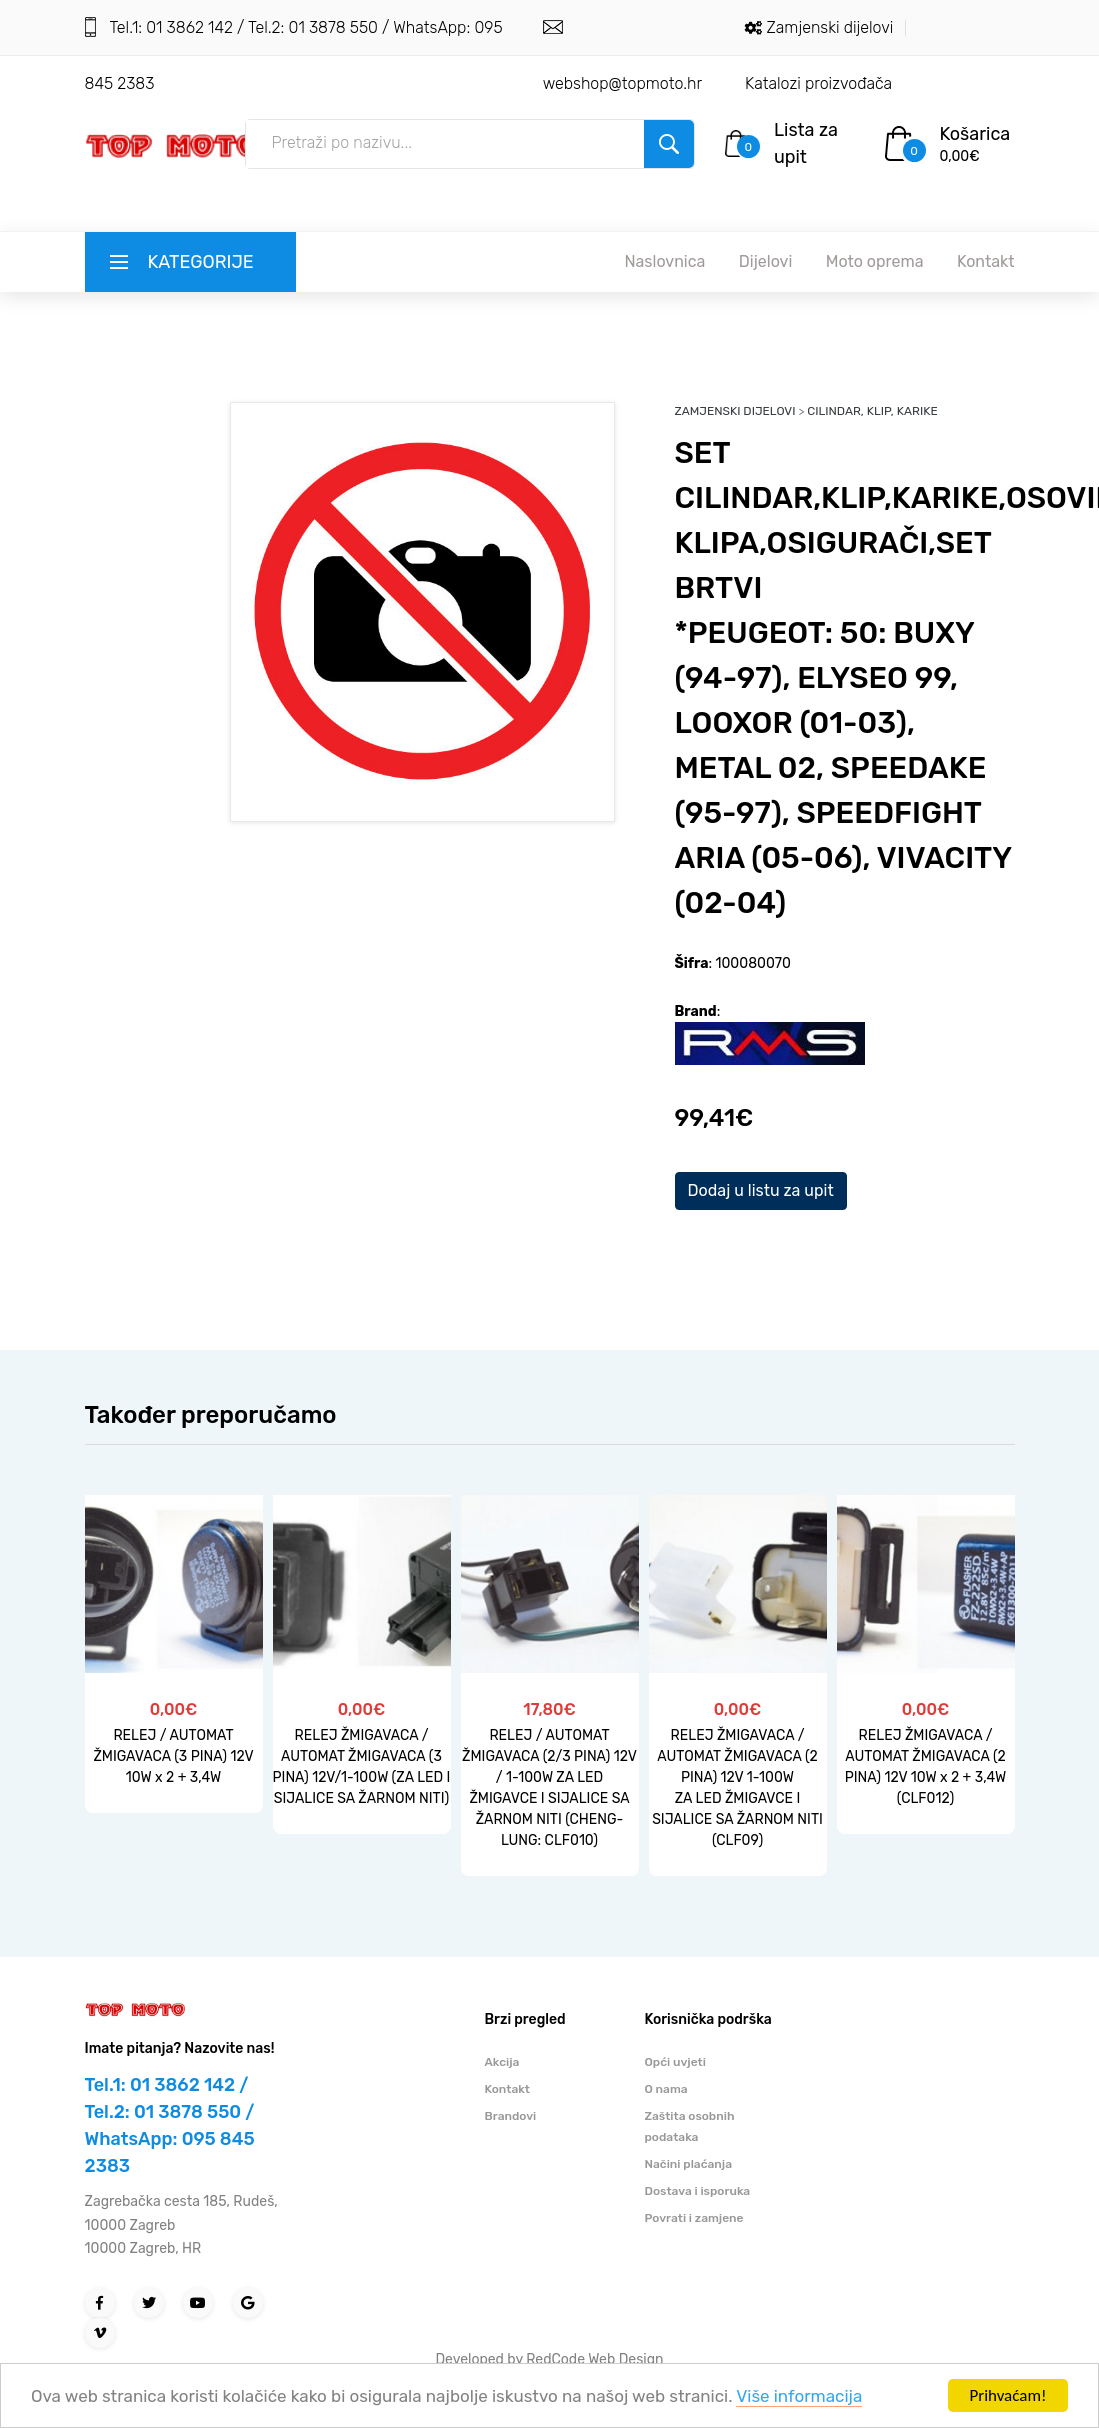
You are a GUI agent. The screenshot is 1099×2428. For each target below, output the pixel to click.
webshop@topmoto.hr (622, 83)
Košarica (975, 134)
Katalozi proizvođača (818, 83)
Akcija (502, 2062)
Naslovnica (664, 261)
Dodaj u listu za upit (761, 1190)
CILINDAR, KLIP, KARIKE (872, 411)
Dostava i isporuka (698, 2191)
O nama (666, 2089)
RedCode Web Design (594, 2359)
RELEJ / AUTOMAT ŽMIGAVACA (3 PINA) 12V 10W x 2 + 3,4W (173, 1756)
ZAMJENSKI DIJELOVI (735, 411)
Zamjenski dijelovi (830, 27)
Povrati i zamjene (694, 2218)
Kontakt (986, 261)
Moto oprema (875, 261)
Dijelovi (765, 261)
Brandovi (511, 2116)
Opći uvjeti (675, 2062)
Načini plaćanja (689, 2164)
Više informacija (799, 2396)
